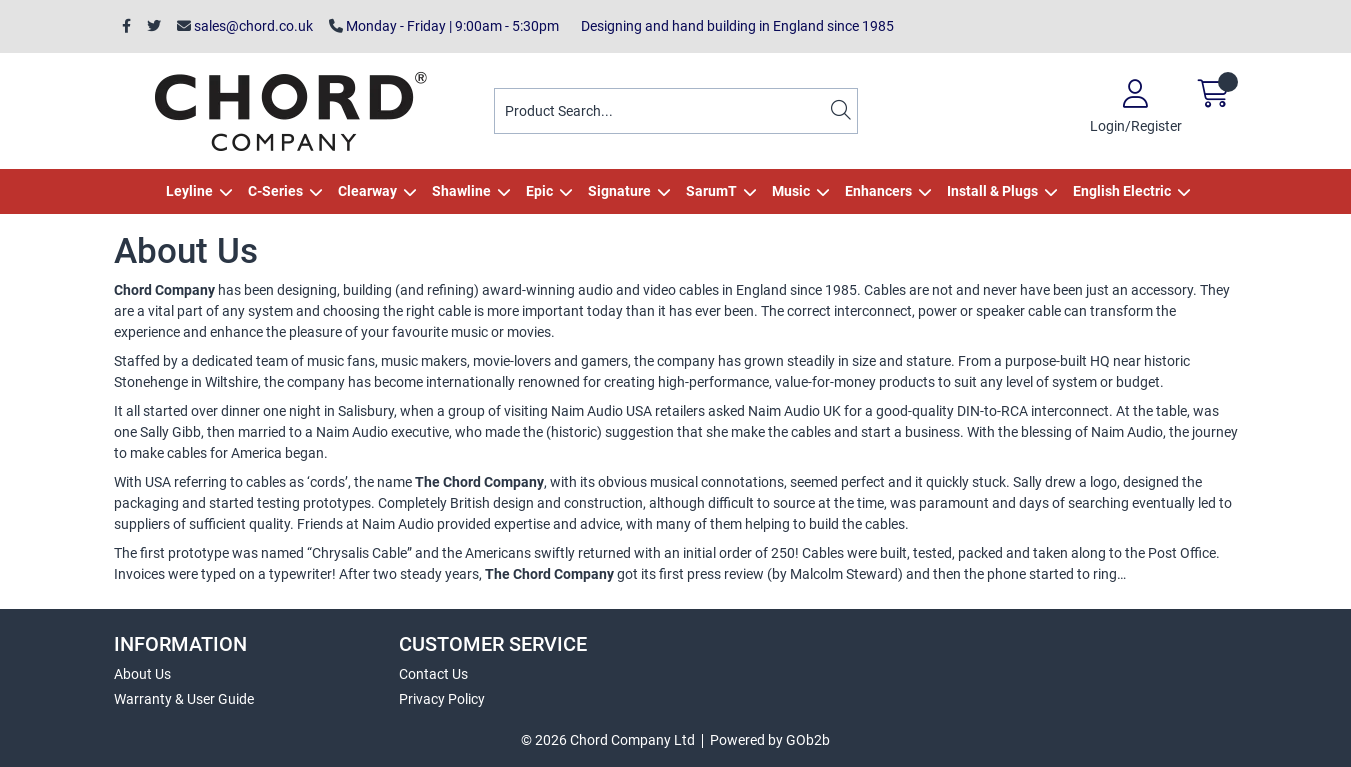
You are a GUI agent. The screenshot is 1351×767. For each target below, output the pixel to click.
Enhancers (878, 191)
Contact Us (433, 674)
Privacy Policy (442, 699)
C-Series (275, 191)
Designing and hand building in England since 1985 (734, 26)
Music (791, 191)
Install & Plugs (992, 191)
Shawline (461, 191)
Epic (539, 191)
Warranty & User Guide (184, 699)
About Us (142, 674)
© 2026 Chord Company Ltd (608, 740)
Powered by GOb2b (770, 740)
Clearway (367, 191)
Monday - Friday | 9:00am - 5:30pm (444, 26)
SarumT (711, 191)
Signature (619, 191)
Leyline (189, 191)
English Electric (1122, 191)
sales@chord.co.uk (245, 26)
